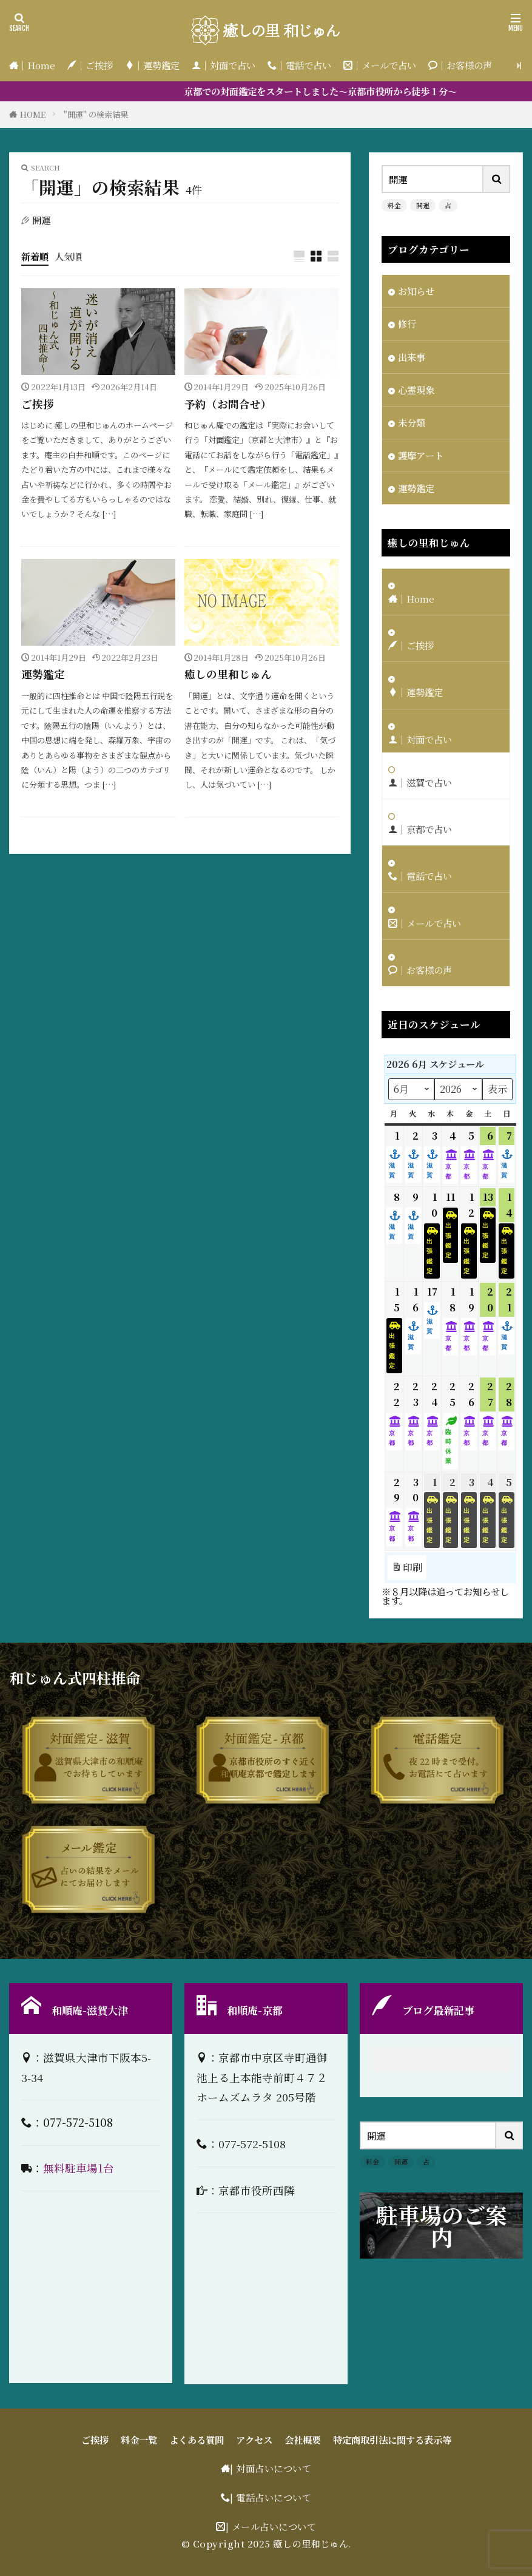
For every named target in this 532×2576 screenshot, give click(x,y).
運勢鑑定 (43, 673)
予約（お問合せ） (228, 403)
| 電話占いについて (270, 2497)
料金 (394, 205)
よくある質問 (196, 2439)
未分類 (411, 422)
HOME (32, 114)
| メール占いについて (271, 2526)
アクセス (254, 2439)
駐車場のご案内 (441, 2225)
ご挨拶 (37, 403)
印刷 (407, 1567)
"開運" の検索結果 (96, 114)
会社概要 (303, 2439)
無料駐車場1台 (78, 2167)
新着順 (35, 256)
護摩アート (420, 455)
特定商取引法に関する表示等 (392, 2439)
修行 (407, 323)
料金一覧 (139, 2439)
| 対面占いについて (270, 2468)
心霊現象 (416, 389)
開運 (422, 205)
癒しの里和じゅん (228, 673)
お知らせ (416, 290)
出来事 (411, 356)
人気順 (68, 256)
